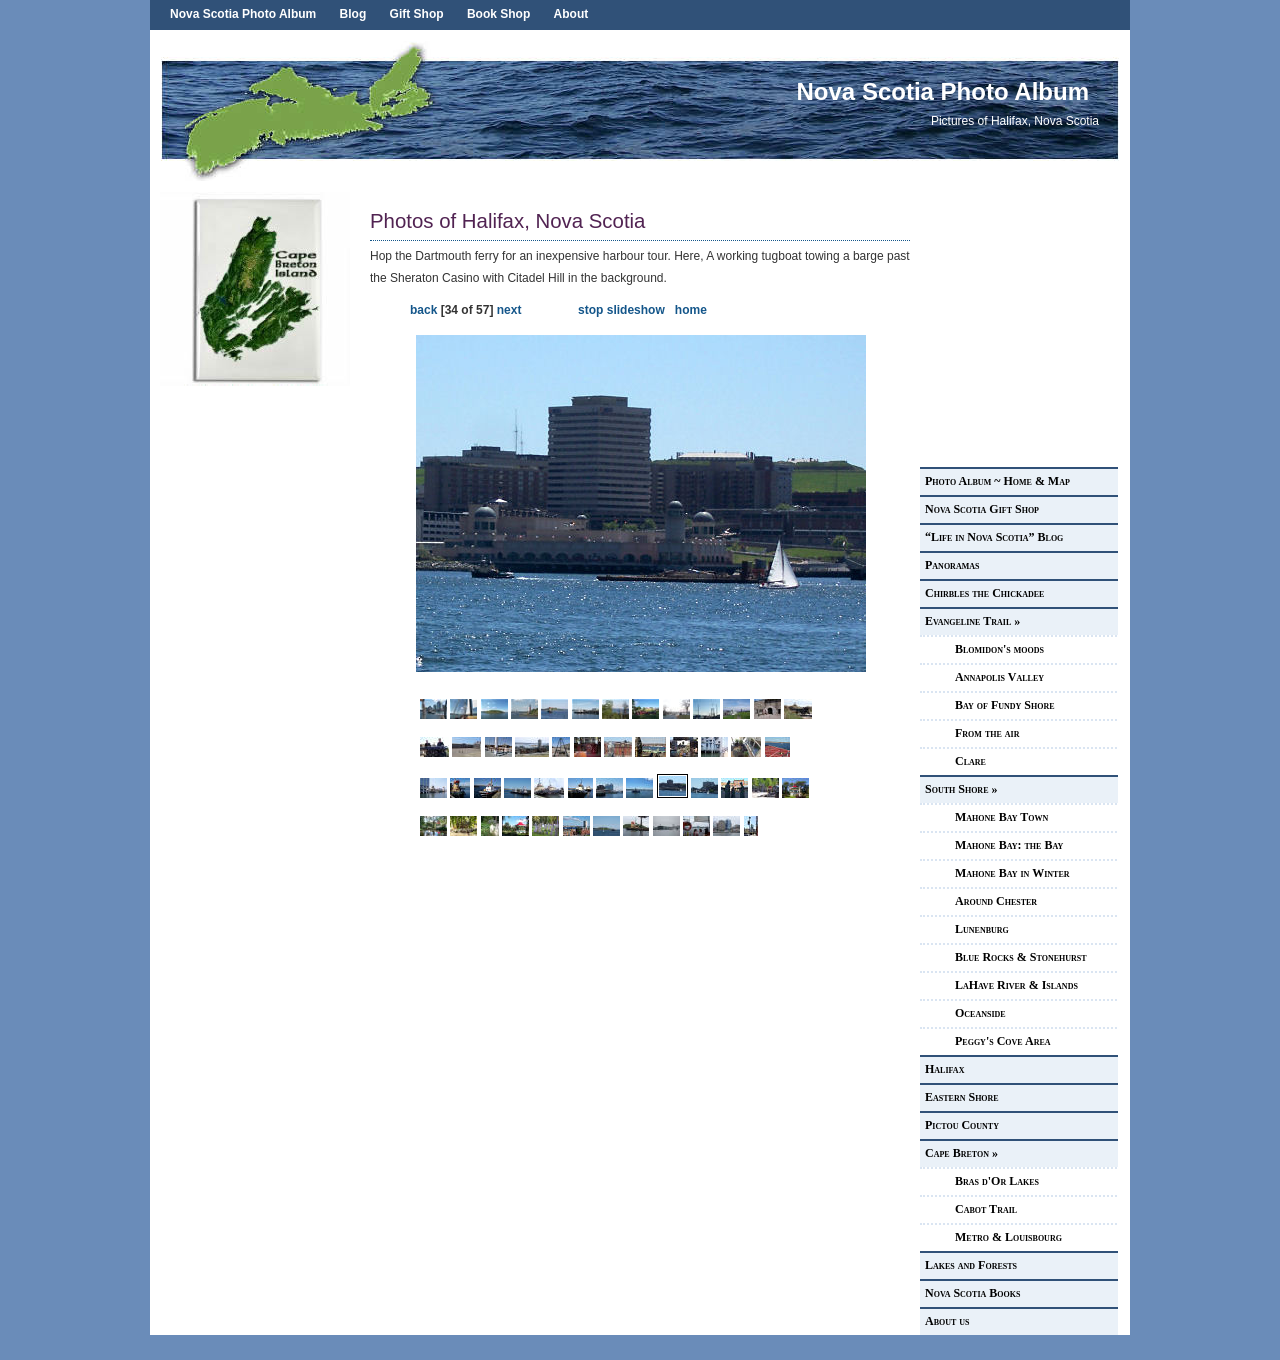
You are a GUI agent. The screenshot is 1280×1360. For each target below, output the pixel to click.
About (571, 14)
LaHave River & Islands (1016, 985)
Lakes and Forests (971, 1265)
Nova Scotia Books (972, 1293)
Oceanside (980, 1013)
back (423, 310)
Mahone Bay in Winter (1012, 873)
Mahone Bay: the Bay (1009, 845)
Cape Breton (961, 1153)
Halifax (944, 1069)
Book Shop (498, 14)
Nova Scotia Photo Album (243, 14)
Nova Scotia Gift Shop (982, 509)
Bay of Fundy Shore (1005, 705)
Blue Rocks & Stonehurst (1021, 957)
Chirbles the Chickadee (984, 593)
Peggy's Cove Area (1003, 1041)
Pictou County (962, 1125)
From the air (987, 733)
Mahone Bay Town (1001, 817)
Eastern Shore (962, 1097)
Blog (353, 14)
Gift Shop (417, 14)
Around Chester (996, 901)
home (691, 310)
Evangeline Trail (972, 621)
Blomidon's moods (999, 649)
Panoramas (952, 565)
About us (947, 1321)
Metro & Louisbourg (1008, 1237)
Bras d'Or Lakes (997, 1181)
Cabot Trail (986, 1209)
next (509, 310)
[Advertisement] (260, 686)
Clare (970, 761)
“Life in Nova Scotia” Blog (994, 537)
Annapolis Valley (999, 677)
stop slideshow (621, 310)
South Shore (961, 789)
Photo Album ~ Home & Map (997, 481)
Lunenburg (982, 929)
